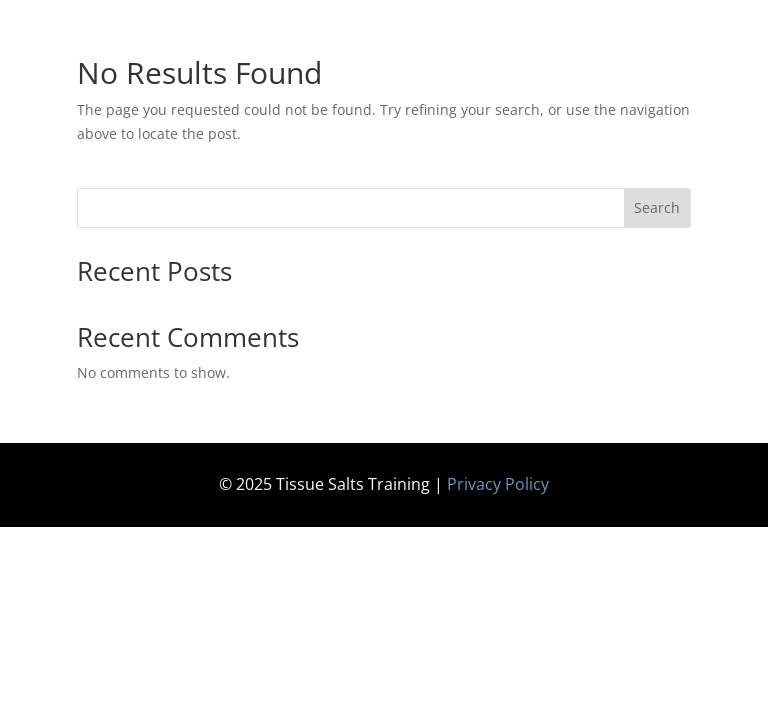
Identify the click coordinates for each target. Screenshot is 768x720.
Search (657, 207)
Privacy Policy (498, 484)
